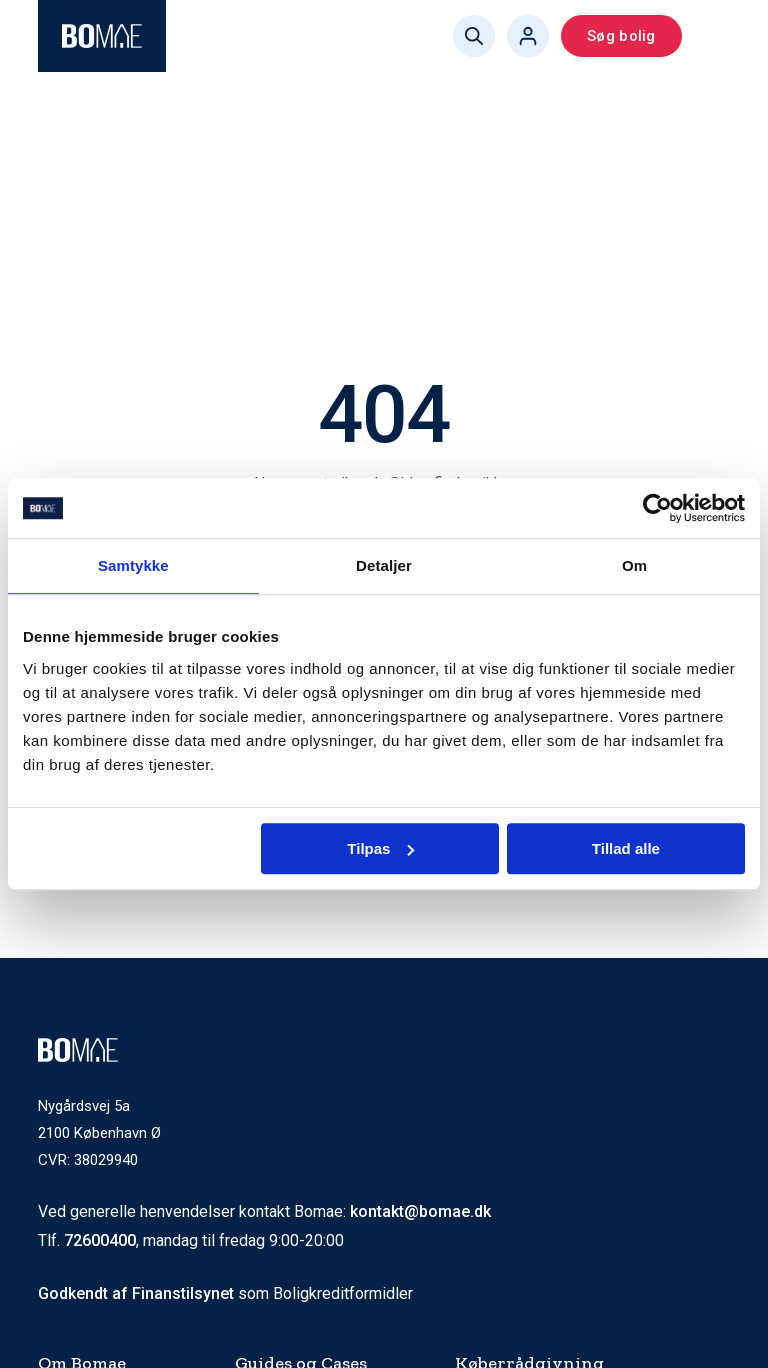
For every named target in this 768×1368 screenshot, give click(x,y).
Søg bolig (621, 36)
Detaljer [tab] (384, 565)
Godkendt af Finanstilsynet (136, 1293)
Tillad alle (626, 848)
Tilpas (380, 848)
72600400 (100, 1240)
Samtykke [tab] (133, 565)
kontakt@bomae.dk (420, 1211)
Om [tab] (634, 565)
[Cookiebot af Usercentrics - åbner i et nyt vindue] (657, 508)
